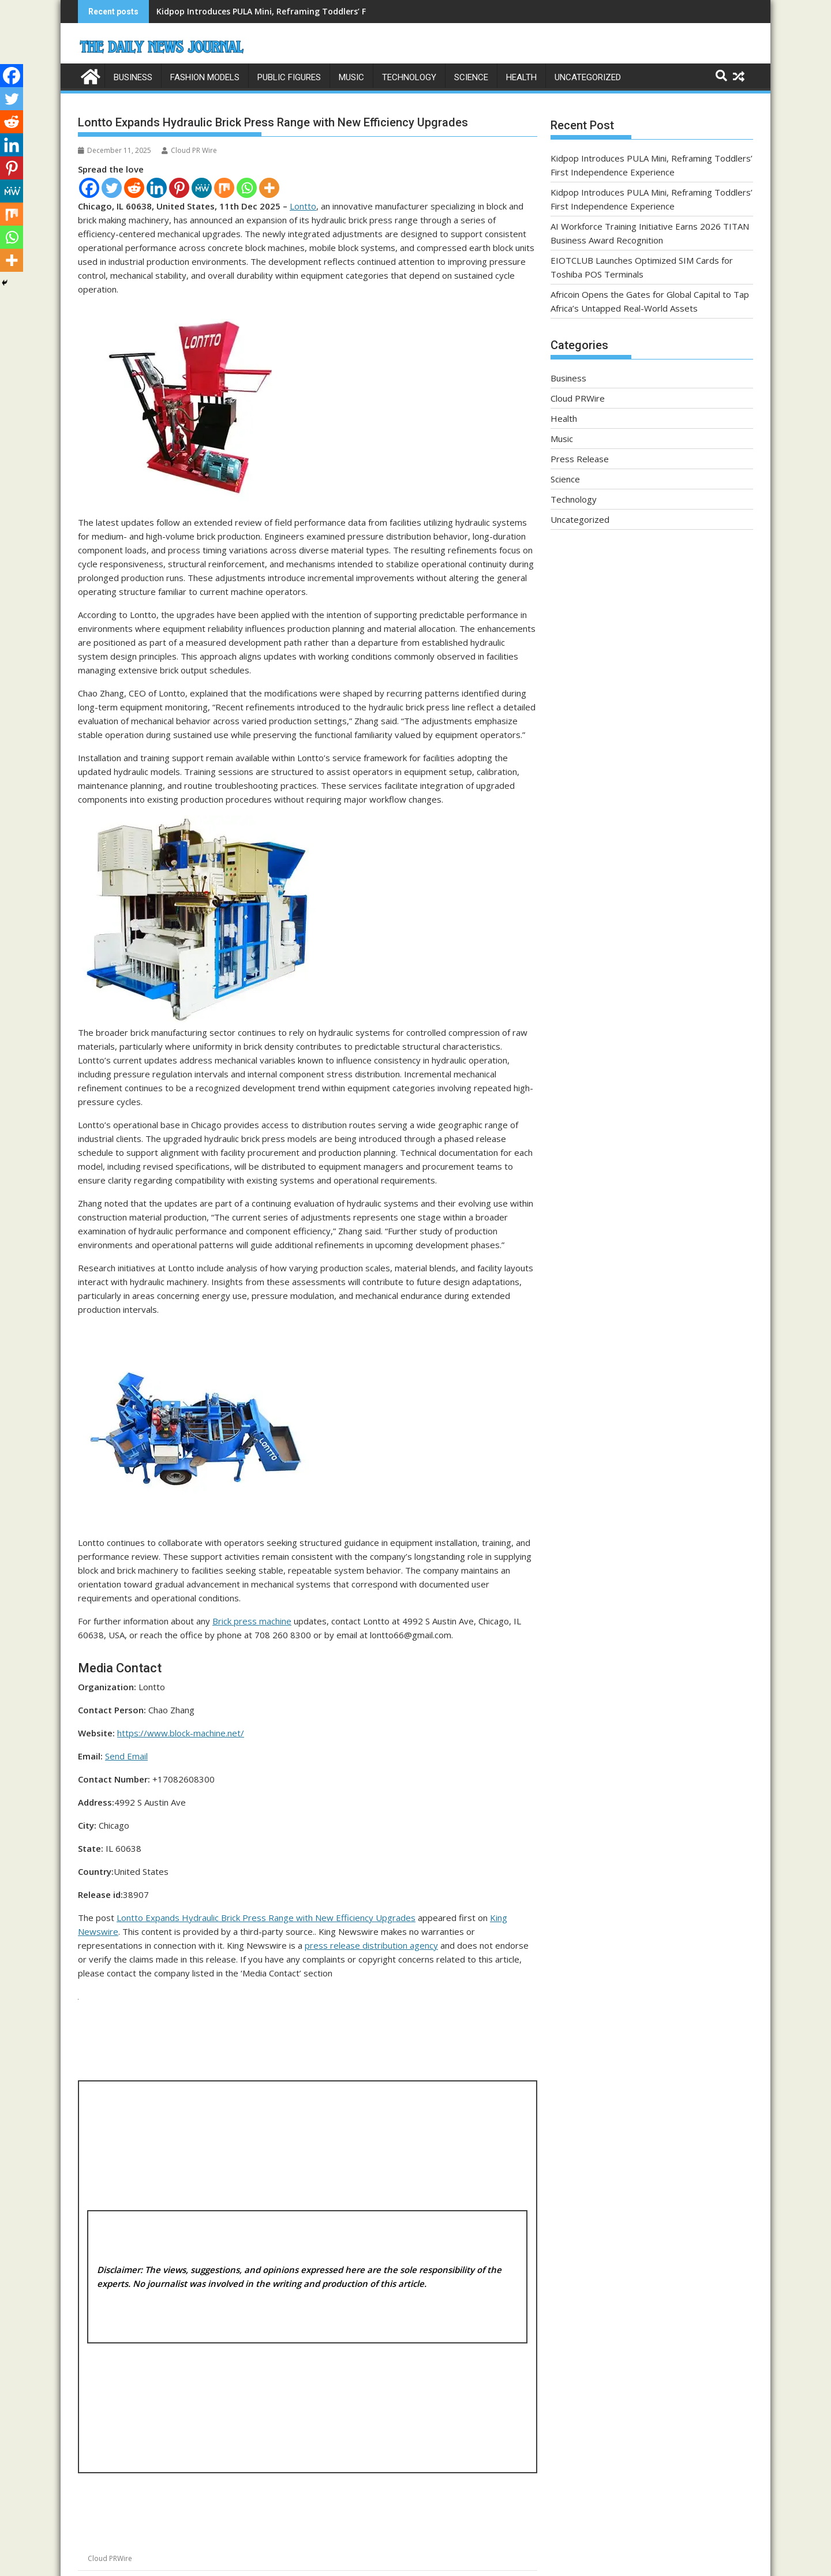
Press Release (580, 459)
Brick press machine (251, 1620)
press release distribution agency (371, 1944)
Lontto (303, 205)
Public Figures (289, 77)
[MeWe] (202, 187)
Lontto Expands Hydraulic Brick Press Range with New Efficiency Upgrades (266, 1917)
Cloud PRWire (110, 2558)
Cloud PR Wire (189, 150)
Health (521, 77)
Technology (409, 77)
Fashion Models (204, 77)
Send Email (126, 1755)
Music (351, 77)
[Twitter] (112, 187)
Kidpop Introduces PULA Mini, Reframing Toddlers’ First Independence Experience (320, 11)
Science (471, 77)
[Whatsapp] (247, 187)
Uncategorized (588, 77)
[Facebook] (89, 187)
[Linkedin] (157, 187)
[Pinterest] (179, 187)
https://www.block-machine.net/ (180, 1732)
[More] (269, 187)
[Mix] (224, 187)
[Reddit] (134, 187)
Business (133, 77)
